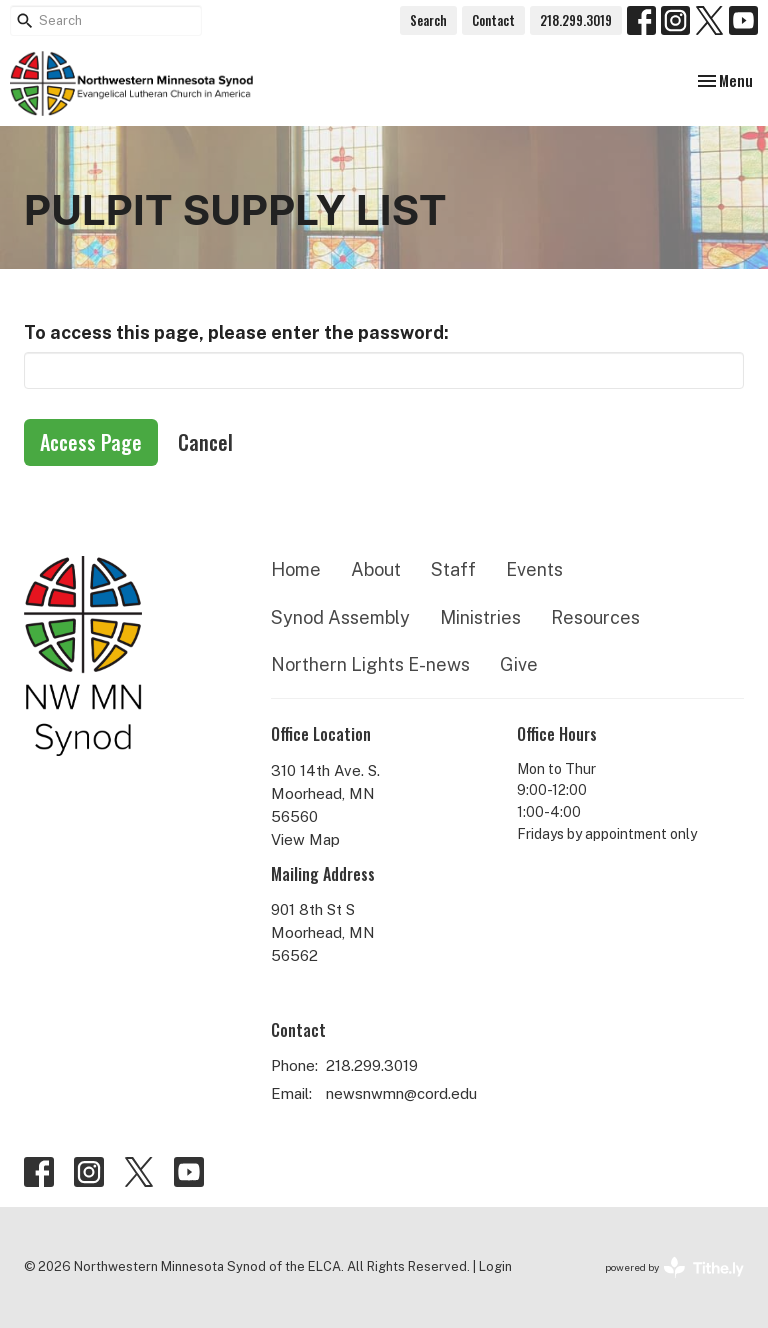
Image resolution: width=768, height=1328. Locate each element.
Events (534, 569)
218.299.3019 (576, 20)
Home (296, 569)
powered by (674, 1267)
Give (519, 664)
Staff (453, 569)
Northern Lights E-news (370, 664)
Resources (595, 617)
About (376, 569)
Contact (493, 20)
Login (495, 1266)
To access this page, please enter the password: (236, 332)
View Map (305, 839)
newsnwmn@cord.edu (401, 1093)
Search (428, 20)
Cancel (205, 442)
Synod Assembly (340, 617)
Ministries (480, 617)
